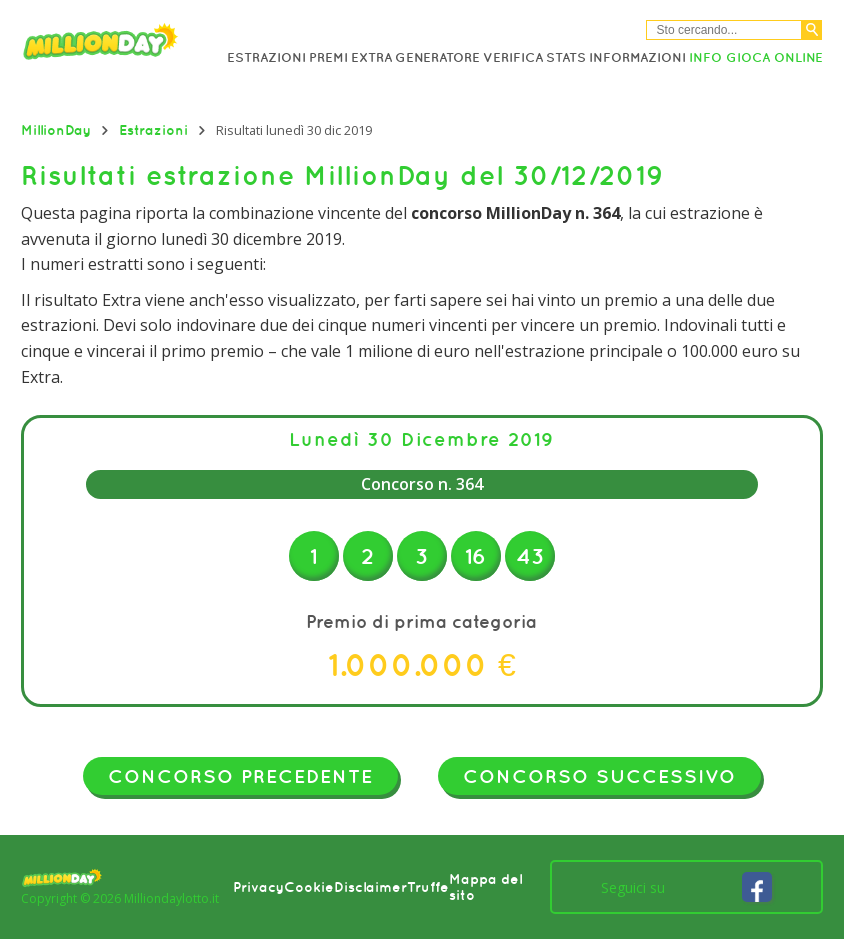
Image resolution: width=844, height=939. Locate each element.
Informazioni (637, 57)
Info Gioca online (756, 57)
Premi (328, 57)
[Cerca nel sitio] (724, 30)
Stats (566, 57)
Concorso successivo (599, 776)
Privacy (258, 887)
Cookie (309, 887)
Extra (371, 57)
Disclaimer (370, 887)
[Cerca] (812, 30)
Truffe (428, 887)
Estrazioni (266, 57)
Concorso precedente (240, 776)
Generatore (437, 57)
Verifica (513, 57)
